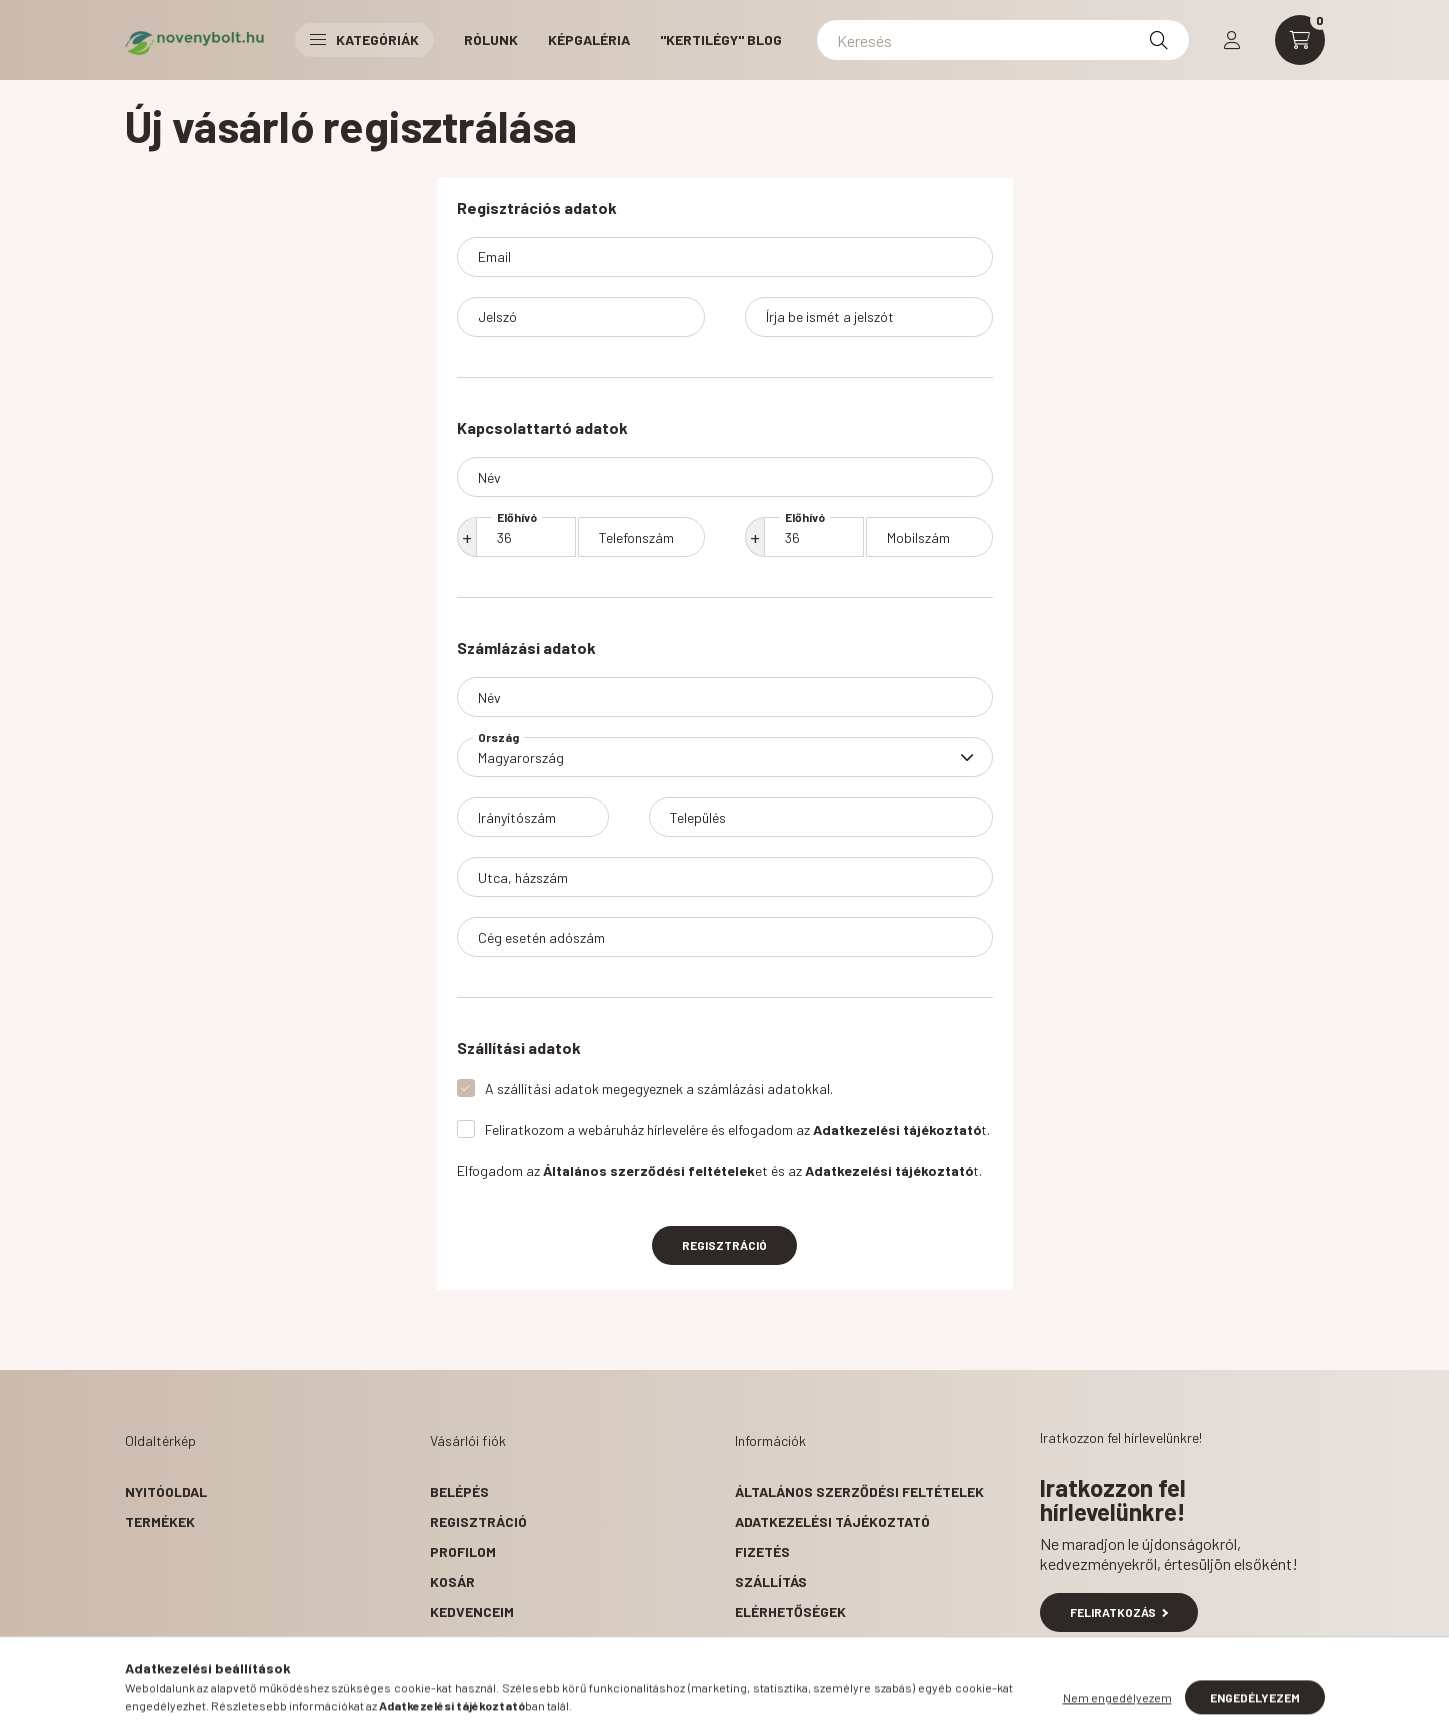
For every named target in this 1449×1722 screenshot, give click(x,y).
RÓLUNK (491, 39)
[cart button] (1300, 40)
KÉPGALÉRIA (589, 39)
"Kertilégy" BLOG (721, 39)
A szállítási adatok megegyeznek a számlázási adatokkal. (659, 1088)
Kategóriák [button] (364, 39)
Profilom (463, 1551)
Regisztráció (724, 1245)
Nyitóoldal (166, 1491)
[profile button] (1232, 40)
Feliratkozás (1119, 1612)
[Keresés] (1003, 40)
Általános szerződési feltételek (859, 1491)
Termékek (160, 1521)
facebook (739, 1662)
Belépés (459, 1491)
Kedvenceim (472, 1611)
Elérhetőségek (790, 1611)
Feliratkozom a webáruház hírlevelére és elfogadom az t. (737, 1129)
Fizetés (762, 1551)
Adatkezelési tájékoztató (832, 1521)
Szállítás (771, 1581)
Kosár (452, 1581)
